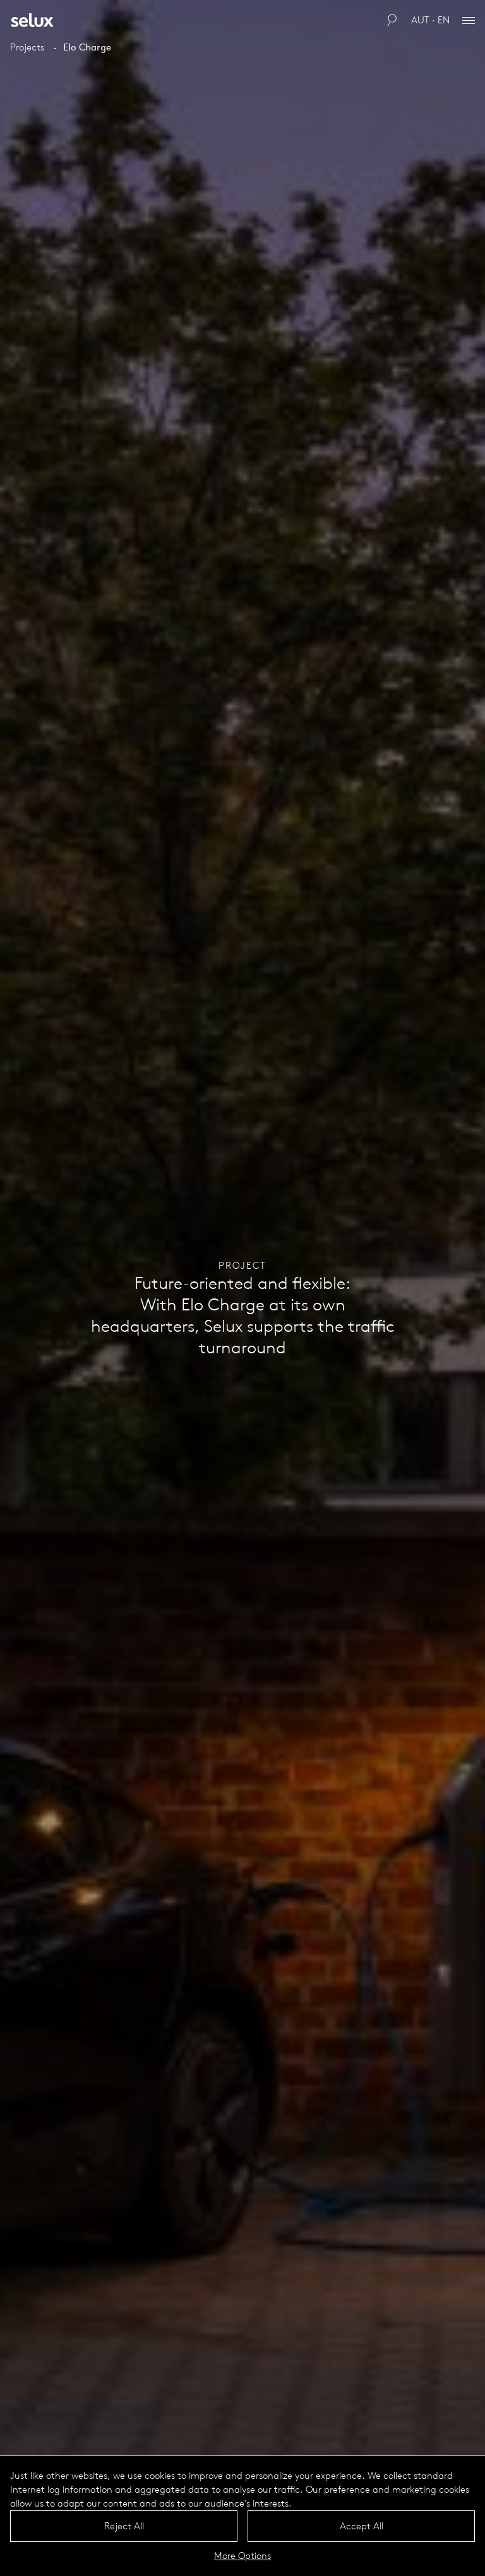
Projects (27, 47)
